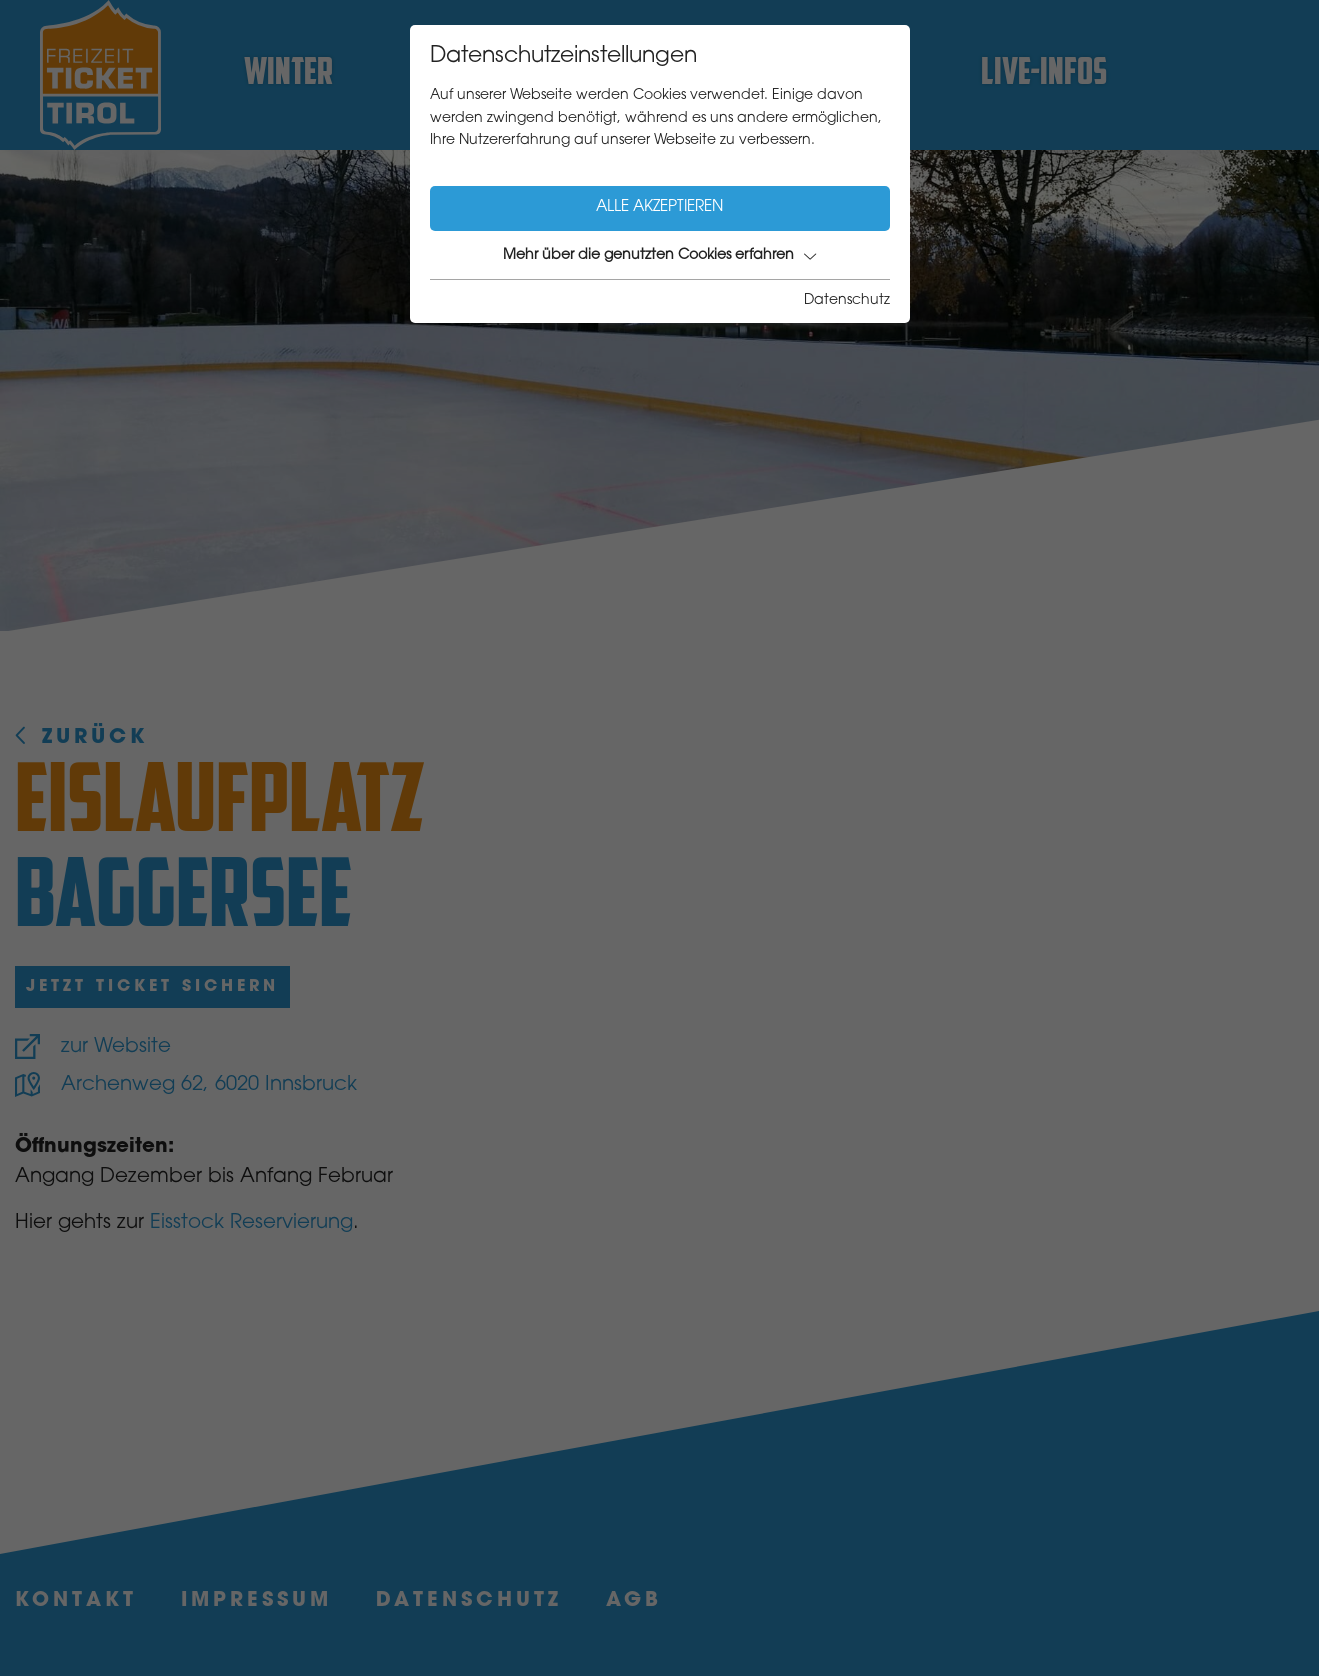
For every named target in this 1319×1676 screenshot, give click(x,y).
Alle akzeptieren (659, 207)
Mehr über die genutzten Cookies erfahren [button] (659, 256)
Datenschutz (847, 301)
